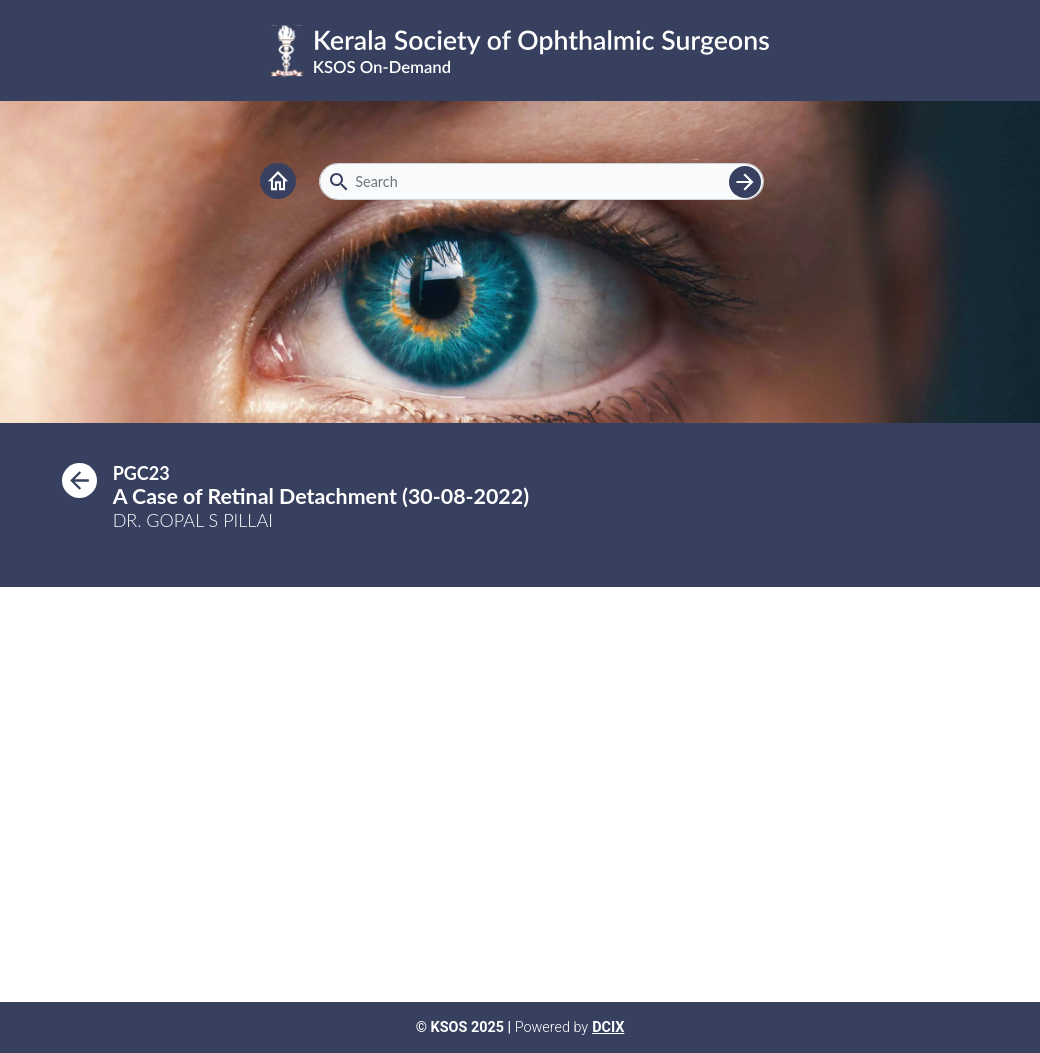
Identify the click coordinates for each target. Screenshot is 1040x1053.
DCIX (608, 1027)
